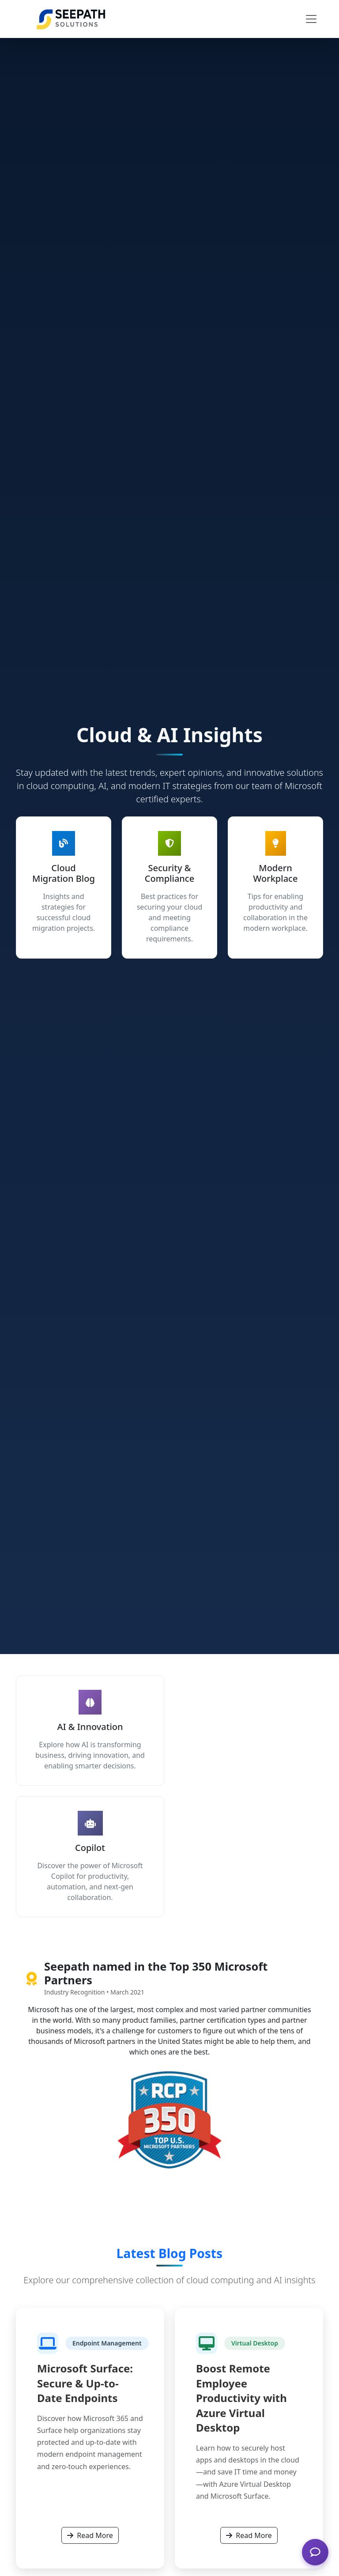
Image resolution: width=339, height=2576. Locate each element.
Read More (90, 2535)
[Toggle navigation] (311, 19)
